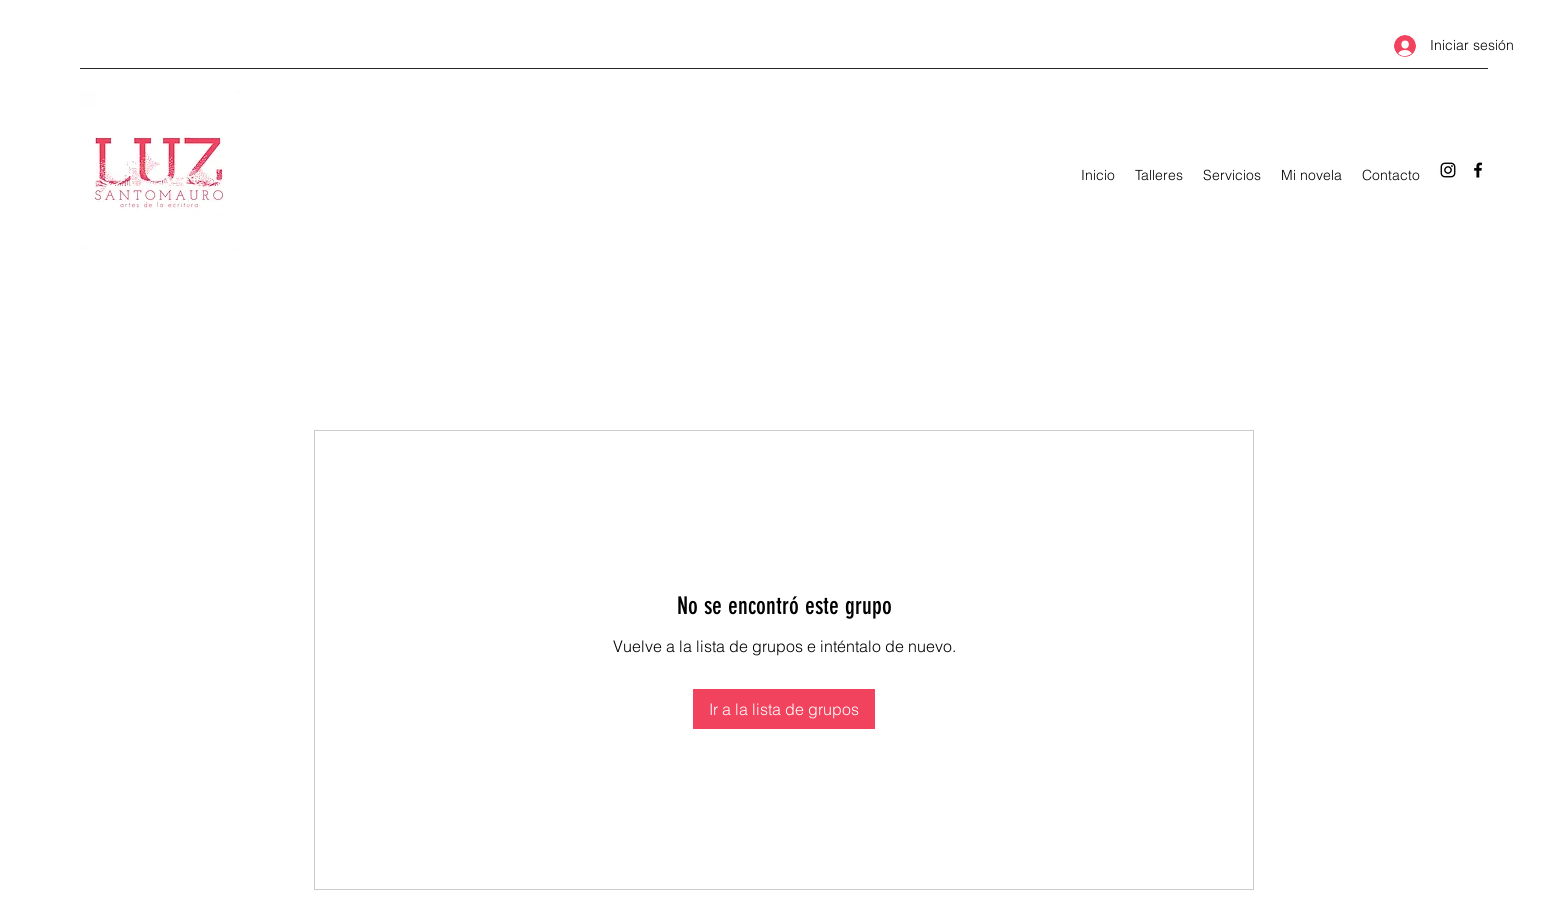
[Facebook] (1478, 170)
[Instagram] (1448, 170)
